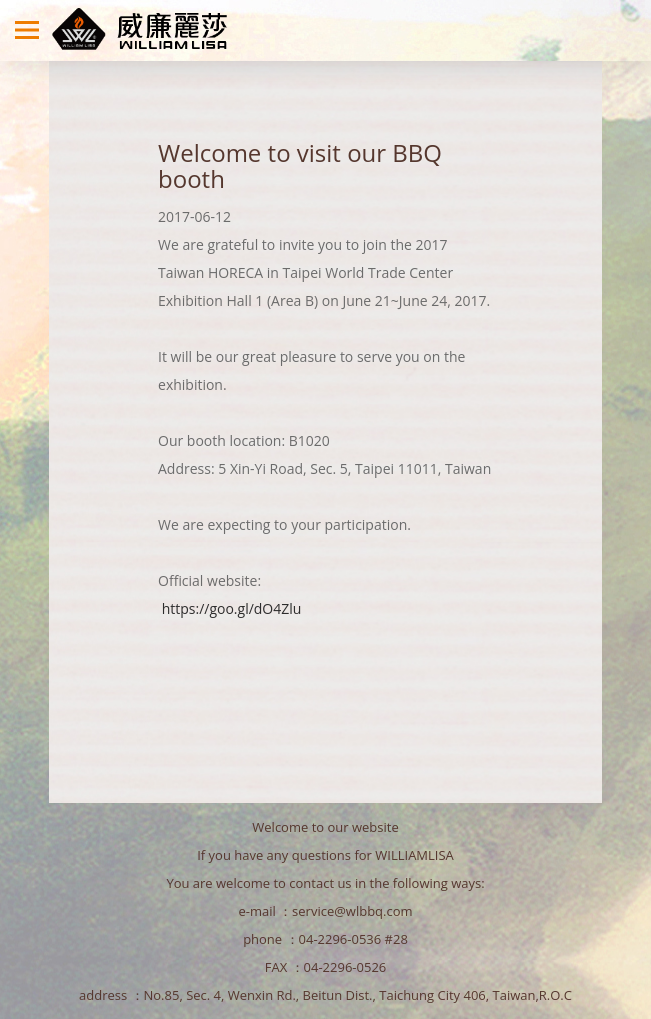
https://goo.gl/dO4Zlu (232, 608)
